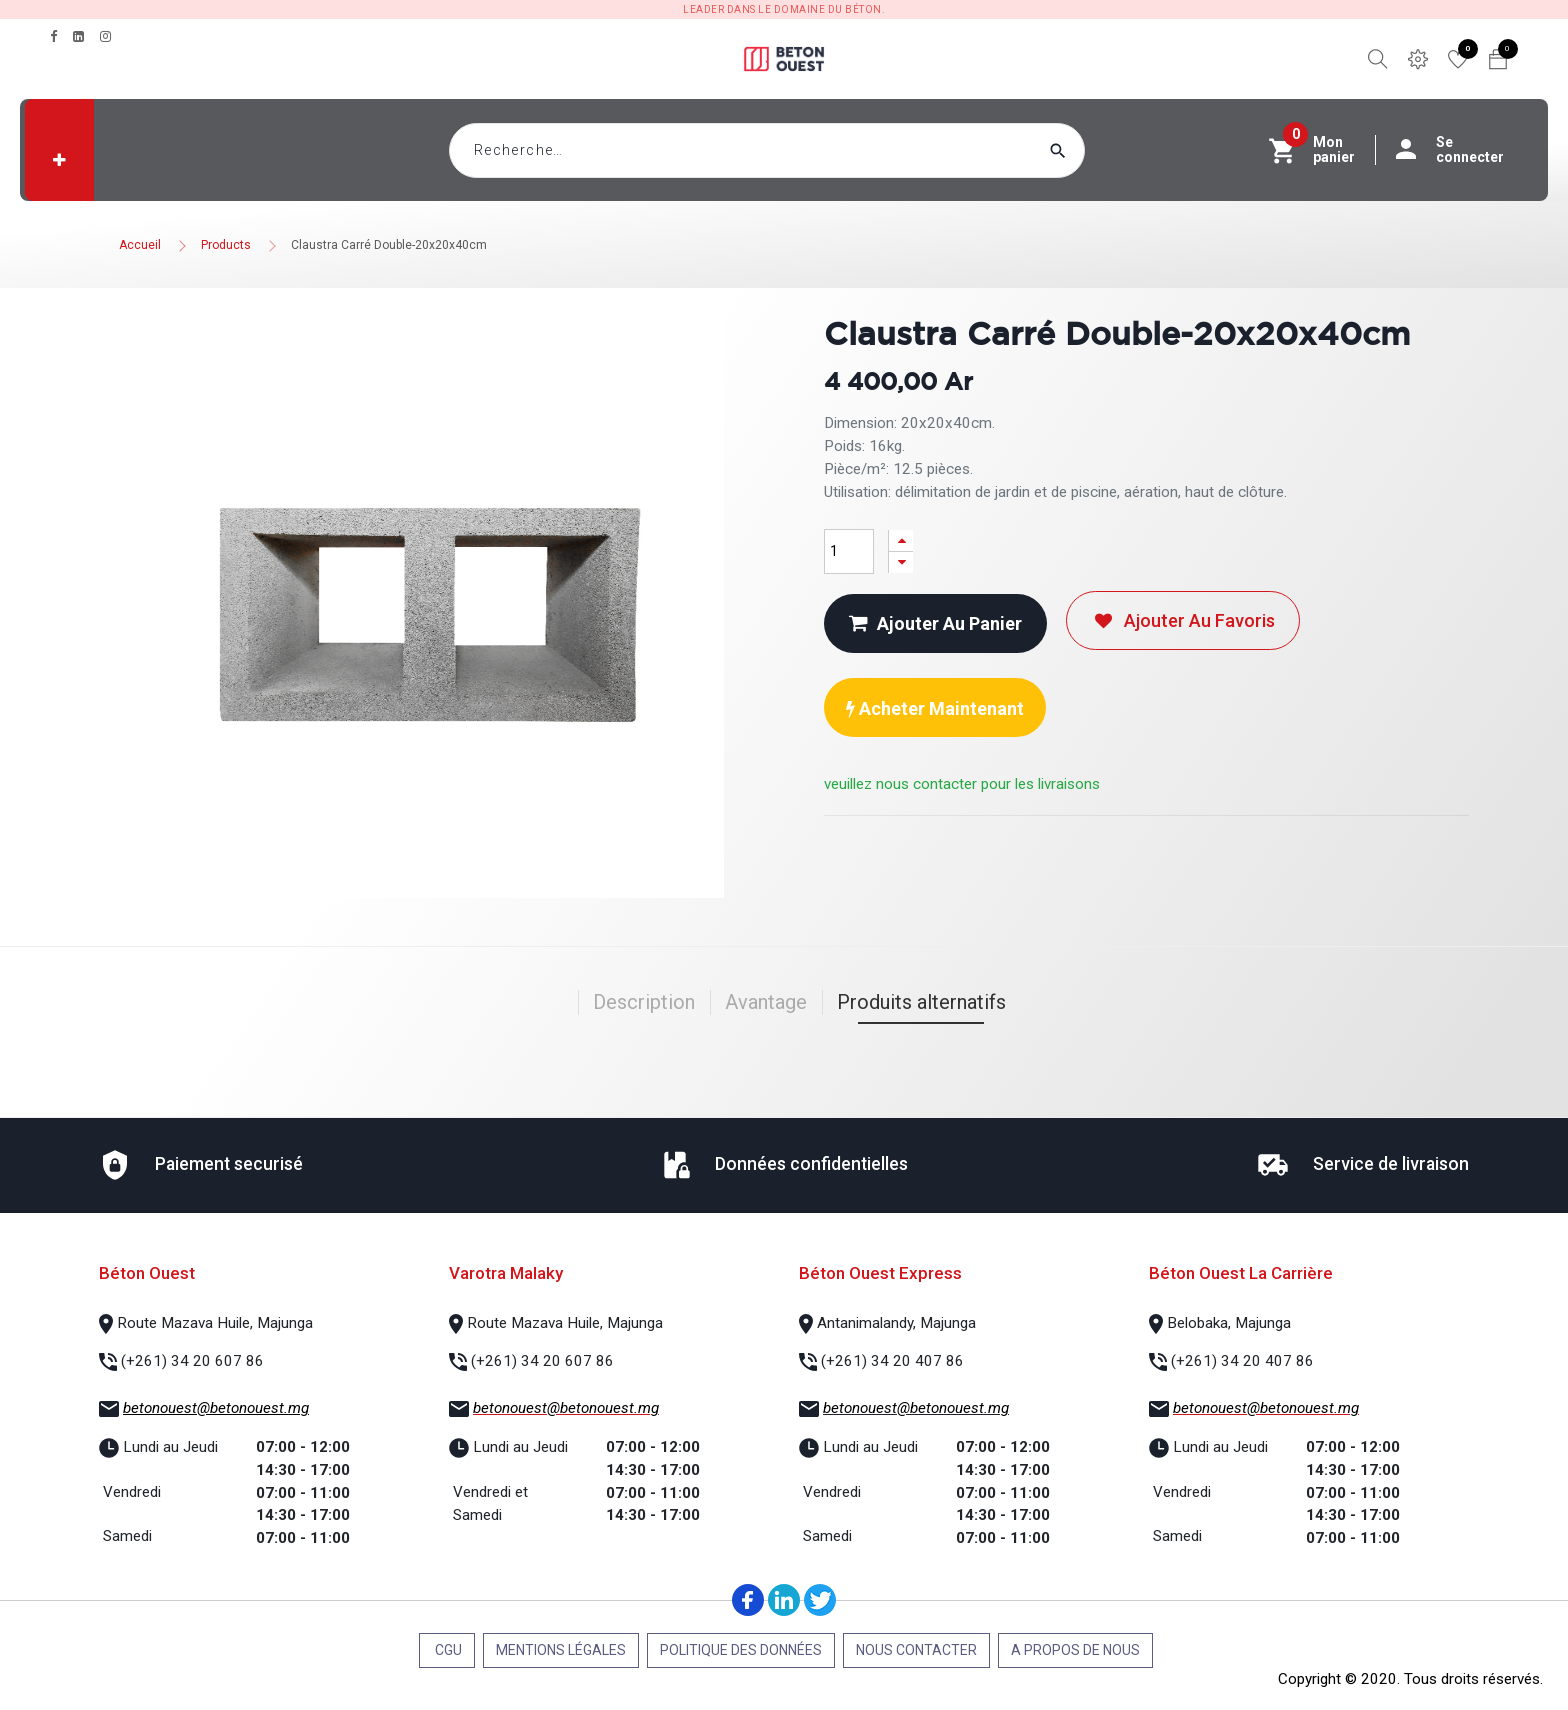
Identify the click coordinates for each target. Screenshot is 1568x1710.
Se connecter (1460, 150)
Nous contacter (916, 1650)
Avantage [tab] (766, 1002)
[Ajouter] (901, 540)
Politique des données (741, 1650)
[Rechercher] (1096, 150)
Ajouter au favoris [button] (1183, 620)
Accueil (140, 245)
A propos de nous (1075, 1650)
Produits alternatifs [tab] (921, 1002)
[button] (59, 160)
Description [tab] (644, 1002)
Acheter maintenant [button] (935, 708)
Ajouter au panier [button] (935, 623)
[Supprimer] (901, 562)
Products (226, 245)
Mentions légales (561, 1650)
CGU (447, 1650)
